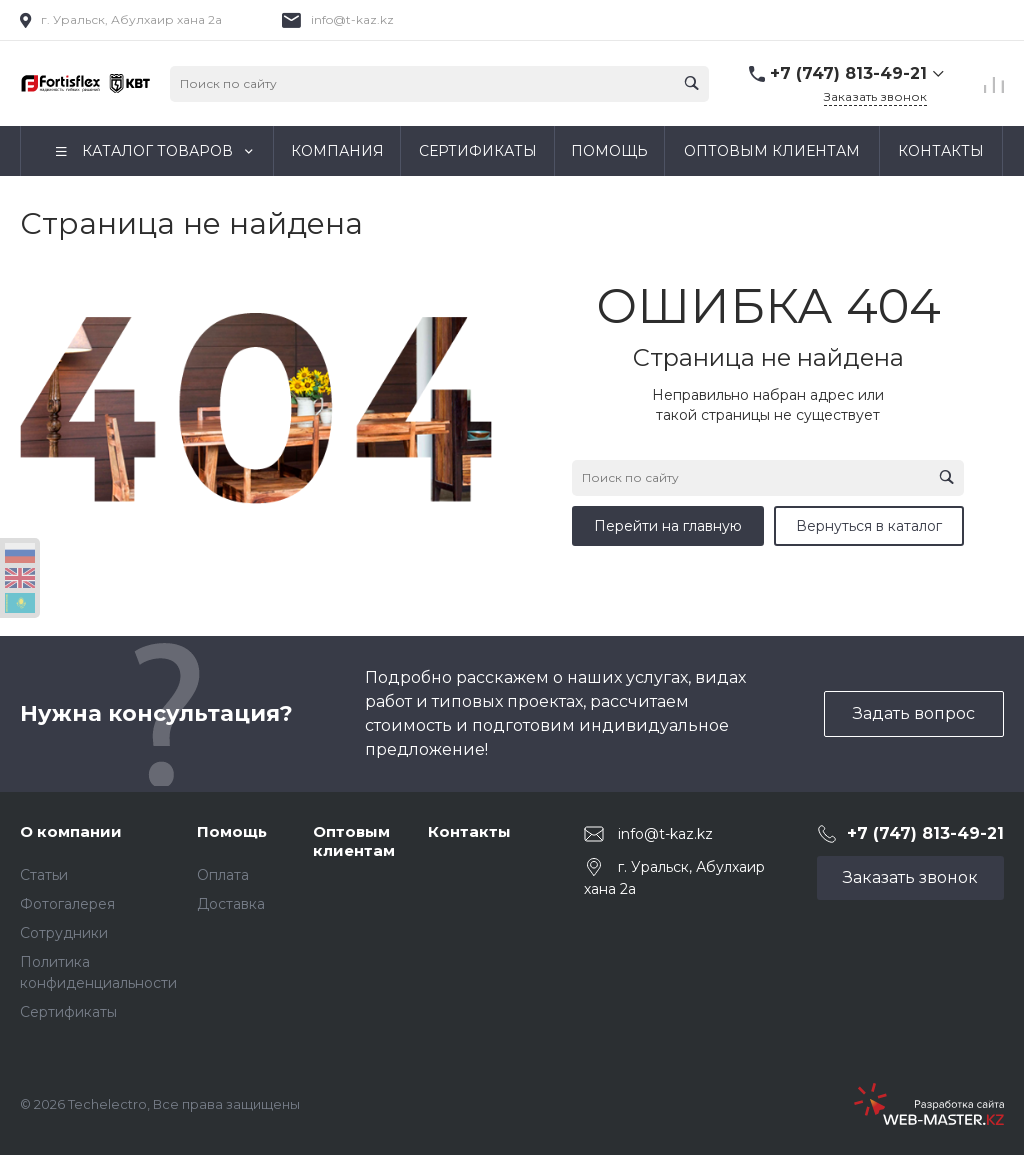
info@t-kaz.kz (352, 19)
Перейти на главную (668, 526)
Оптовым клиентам (354, 841)
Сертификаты (68, 1012)
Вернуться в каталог (869, 526)
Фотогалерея (67, 904)
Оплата (223, 875)
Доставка (231, 904)
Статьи (44, 875)
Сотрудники (64, 933)
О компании (71, 831)
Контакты (469, 831)
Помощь (232, 831)
